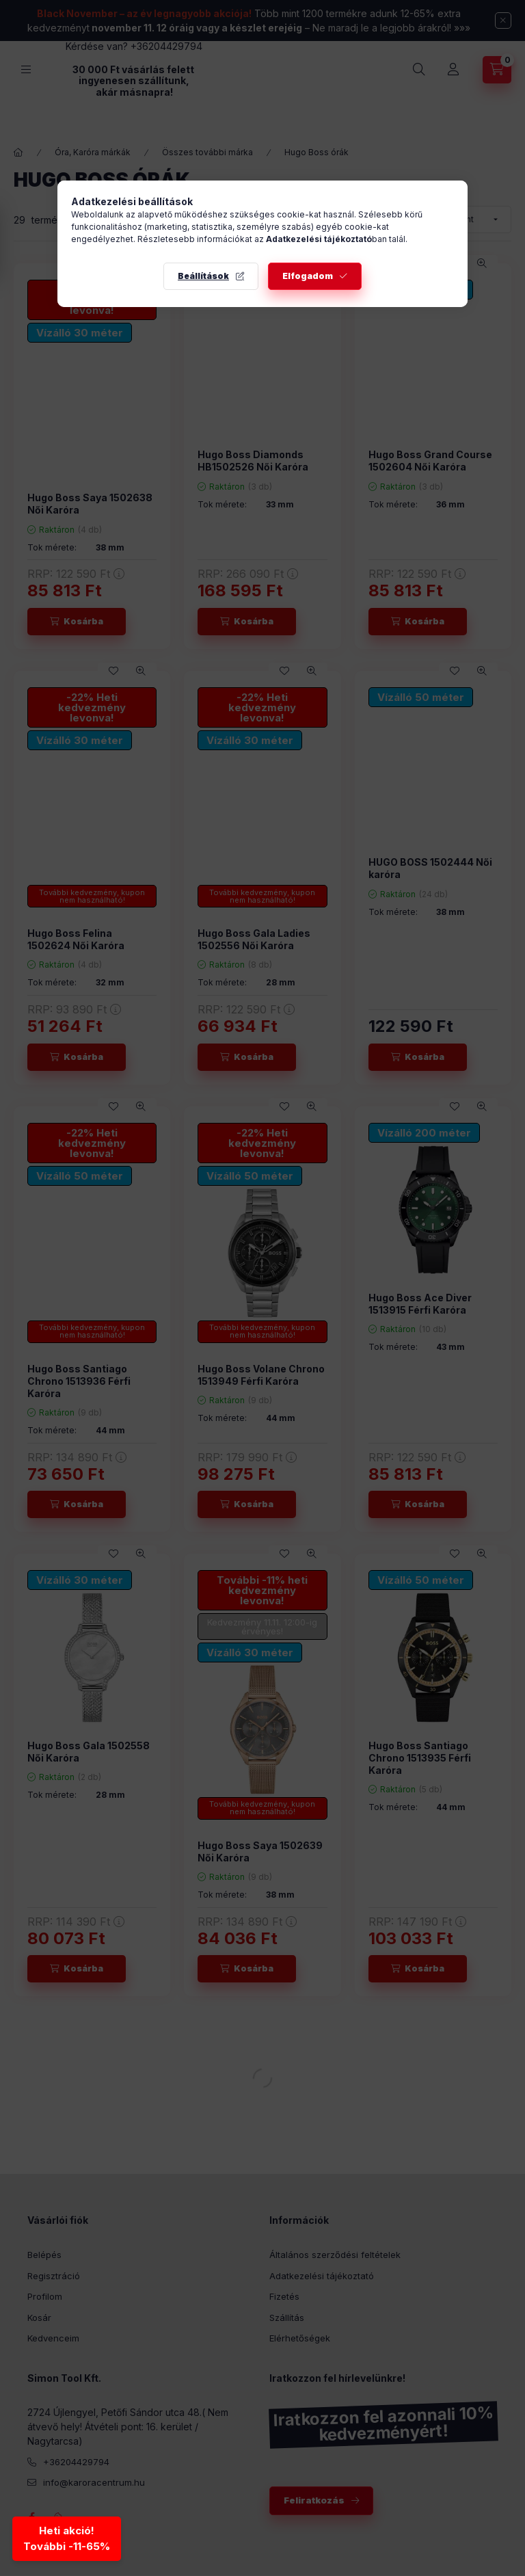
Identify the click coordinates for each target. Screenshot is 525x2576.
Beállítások (203, 276)
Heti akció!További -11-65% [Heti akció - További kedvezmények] (68, 2539)
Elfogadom (307, 276)
